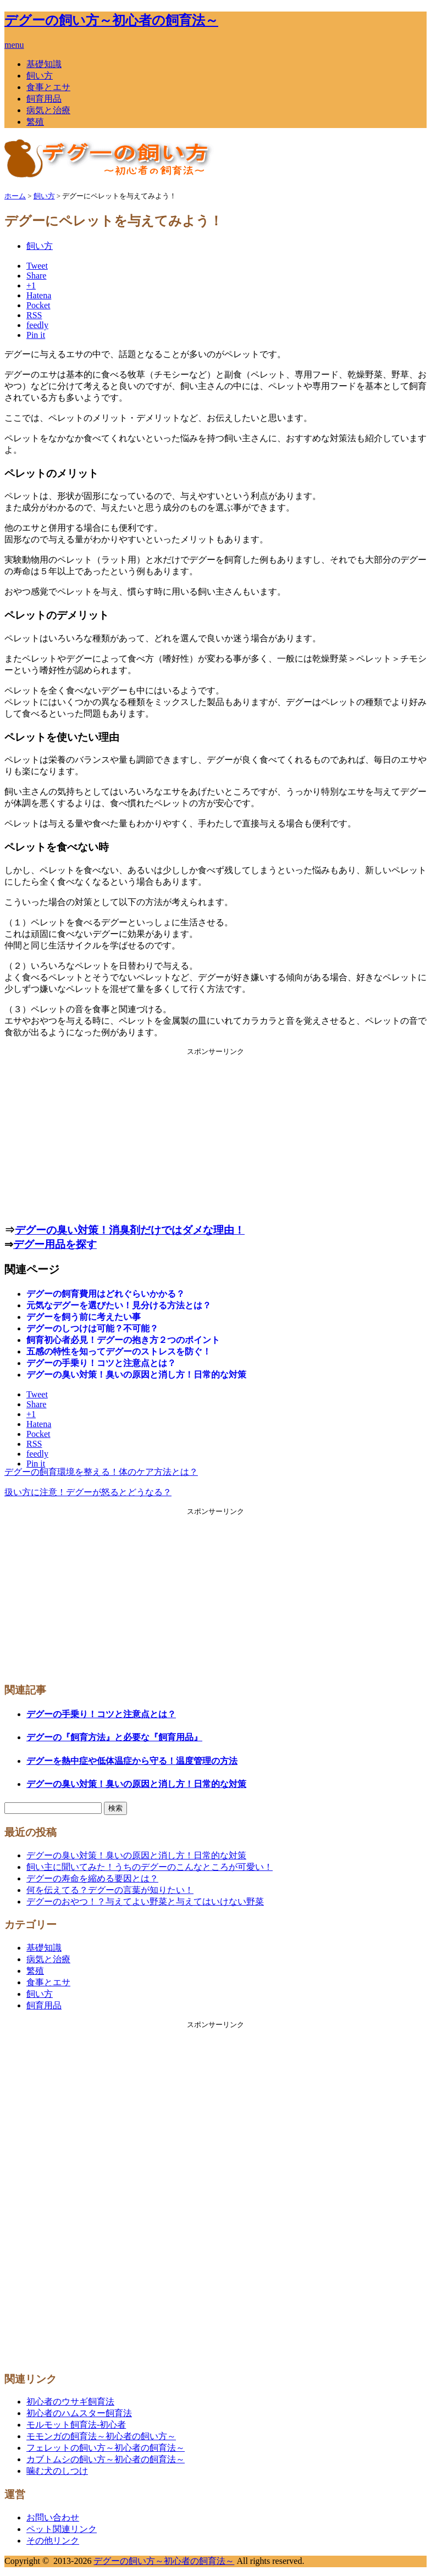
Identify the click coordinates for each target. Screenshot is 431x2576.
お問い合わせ (52, 2517)
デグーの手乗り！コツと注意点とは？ (101, 1363)
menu (14, 44)
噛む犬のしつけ (57, 2470)
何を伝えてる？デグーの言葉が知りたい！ (110, 1890)
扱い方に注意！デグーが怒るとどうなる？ (88, 1492)
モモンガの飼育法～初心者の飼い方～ (101, 2436)
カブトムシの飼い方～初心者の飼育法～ (105, 2459)
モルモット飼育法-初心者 (76, 2424)
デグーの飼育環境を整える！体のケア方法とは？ (101, 1471)
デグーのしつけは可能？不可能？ (92, 1328)
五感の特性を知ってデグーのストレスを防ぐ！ (118, 1351)
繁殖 (35, 121)
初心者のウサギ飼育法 (70, 2401)
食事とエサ (48, 87)
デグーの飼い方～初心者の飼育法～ (111, 20)
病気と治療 (48, 110)
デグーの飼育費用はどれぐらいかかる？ (105, 1293)
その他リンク (52, 2540)
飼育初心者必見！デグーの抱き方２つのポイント (123, 1340)
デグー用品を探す (55, 1244)
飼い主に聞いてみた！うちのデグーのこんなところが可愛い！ (149, 1867)
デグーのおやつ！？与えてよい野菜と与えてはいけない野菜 (145, 1901)
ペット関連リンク (61, 2529)
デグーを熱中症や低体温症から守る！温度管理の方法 (131, 1761)
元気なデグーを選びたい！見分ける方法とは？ (118, 1305)
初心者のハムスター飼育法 (79, 2413)
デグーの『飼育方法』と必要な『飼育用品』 (114, 1737)
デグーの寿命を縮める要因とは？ (92, 1878)
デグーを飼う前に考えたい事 (83, 1317)
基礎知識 (44, 64)
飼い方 (39, 75)
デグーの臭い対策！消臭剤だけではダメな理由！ (130, 1230)
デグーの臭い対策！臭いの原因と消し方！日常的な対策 (136, 1374)
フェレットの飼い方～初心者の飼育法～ (105, 2447)
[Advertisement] (215, 1134)
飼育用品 (44, 98)
